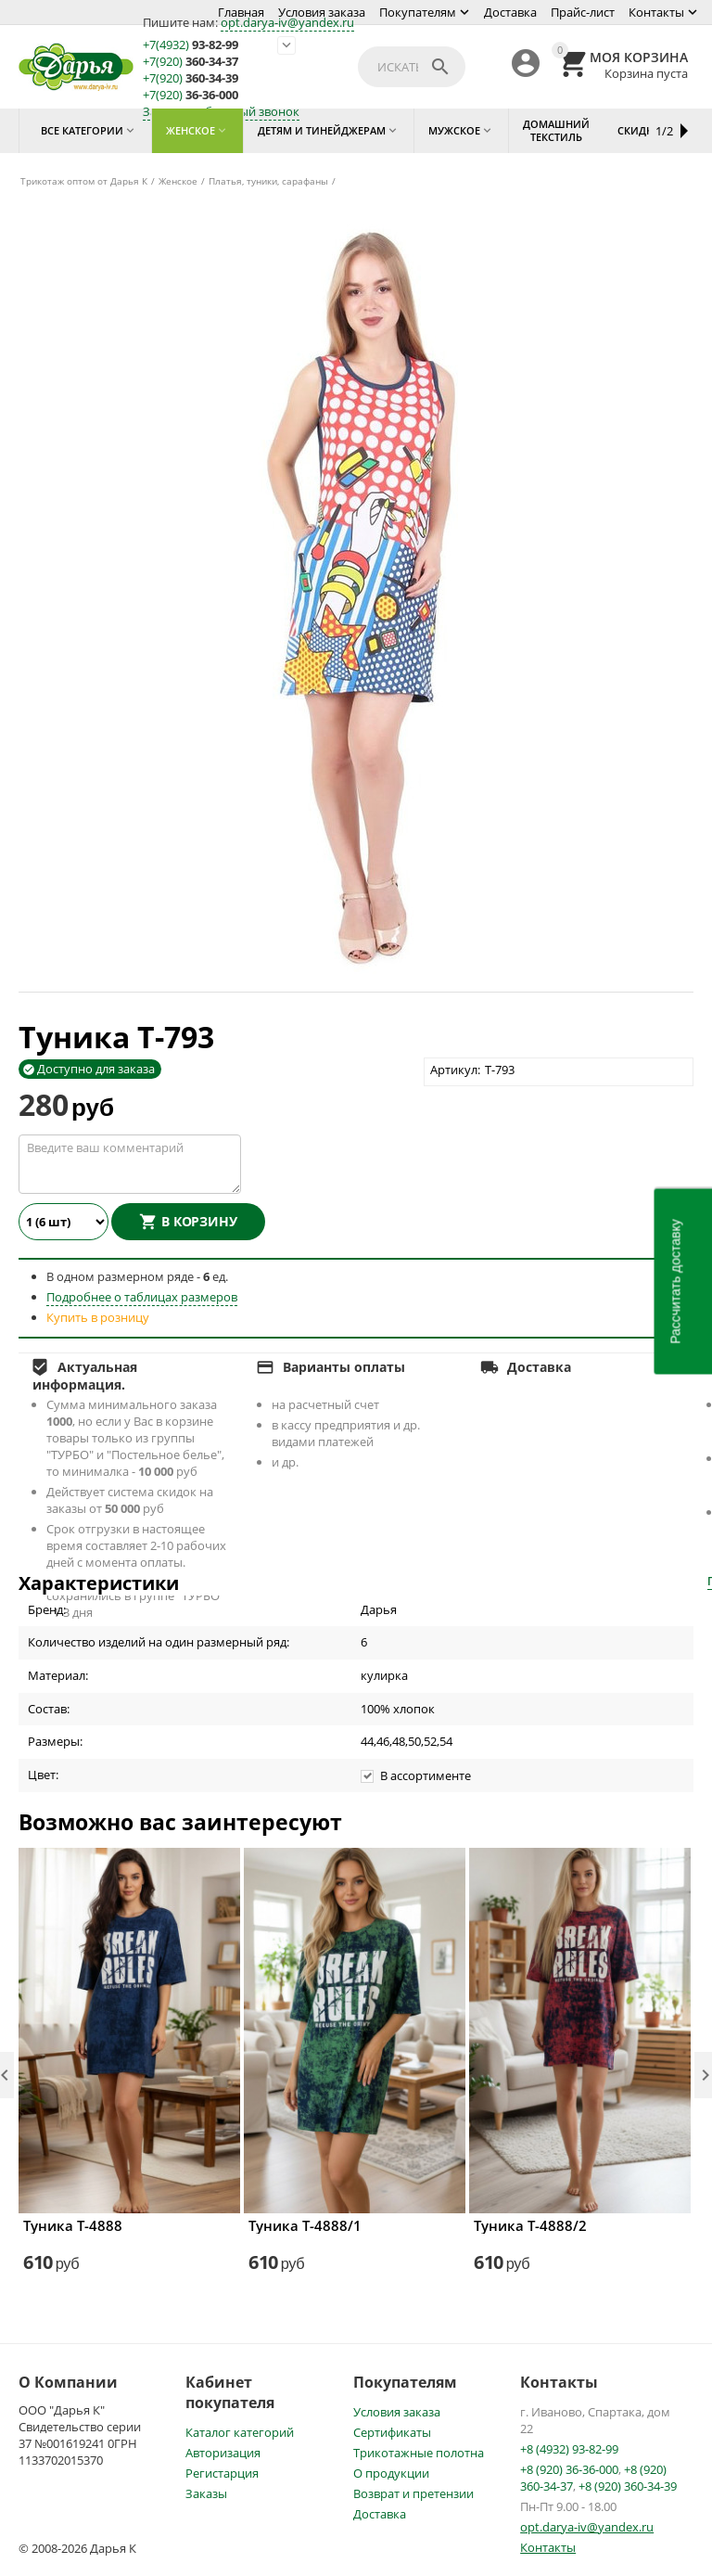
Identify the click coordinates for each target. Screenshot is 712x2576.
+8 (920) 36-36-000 (569, 2469)
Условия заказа (321, 12)
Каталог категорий (239, 2432)
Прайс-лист (583, 12)
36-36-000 (190, 95)
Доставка (510, 12)
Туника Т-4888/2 (530, 2225)
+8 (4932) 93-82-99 (569, 2449)
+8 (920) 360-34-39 (627, 2486)
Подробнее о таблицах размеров (141, 1296)
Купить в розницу (97, 1317)
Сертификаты (392, 2432)
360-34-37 (190, 62)
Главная (241, 12)
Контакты (656, 12)
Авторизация (223, 2452)
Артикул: (455, 1069)
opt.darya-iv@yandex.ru (287, 22)
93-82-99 (190, 45)
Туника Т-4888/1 (305, 2225)
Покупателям (417, 12)
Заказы (206, 2493)
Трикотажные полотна (418, 2452)
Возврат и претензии (413, 2493)
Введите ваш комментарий (130, 1164)
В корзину (199, 1221)
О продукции (391, 2473)
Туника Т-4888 (72, 2225)
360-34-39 (190, 78)
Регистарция (222, 2473)
